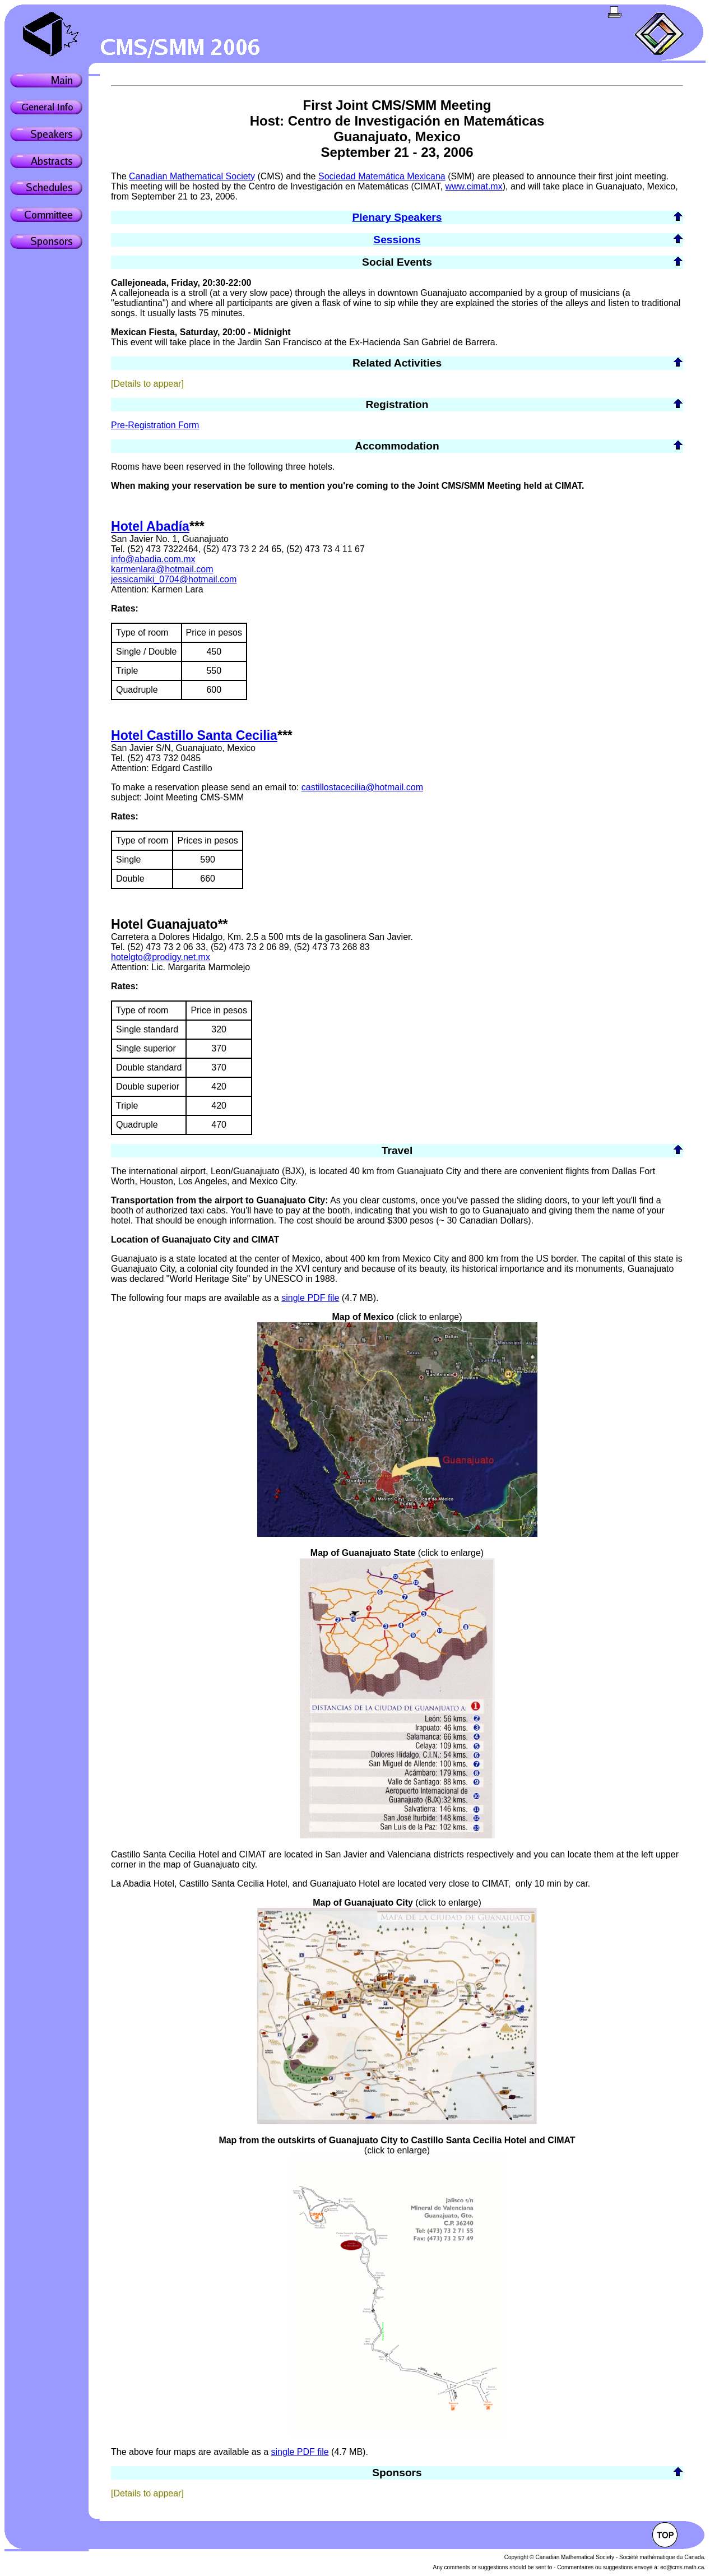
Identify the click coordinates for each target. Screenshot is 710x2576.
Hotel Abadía (150, 526)
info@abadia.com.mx (153, 559)
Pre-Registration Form (155, 425)
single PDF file (310, 1298)
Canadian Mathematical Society (192, 176)
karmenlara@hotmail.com (162, 569)
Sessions (396, 239)
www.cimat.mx (473, 186)
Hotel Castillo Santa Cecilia (194, 735)
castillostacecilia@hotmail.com (362, 787)
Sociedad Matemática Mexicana (382, 176)
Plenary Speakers (397, 217)
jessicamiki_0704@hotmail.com (173, 579)
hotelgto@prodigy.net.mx (160, 957)
